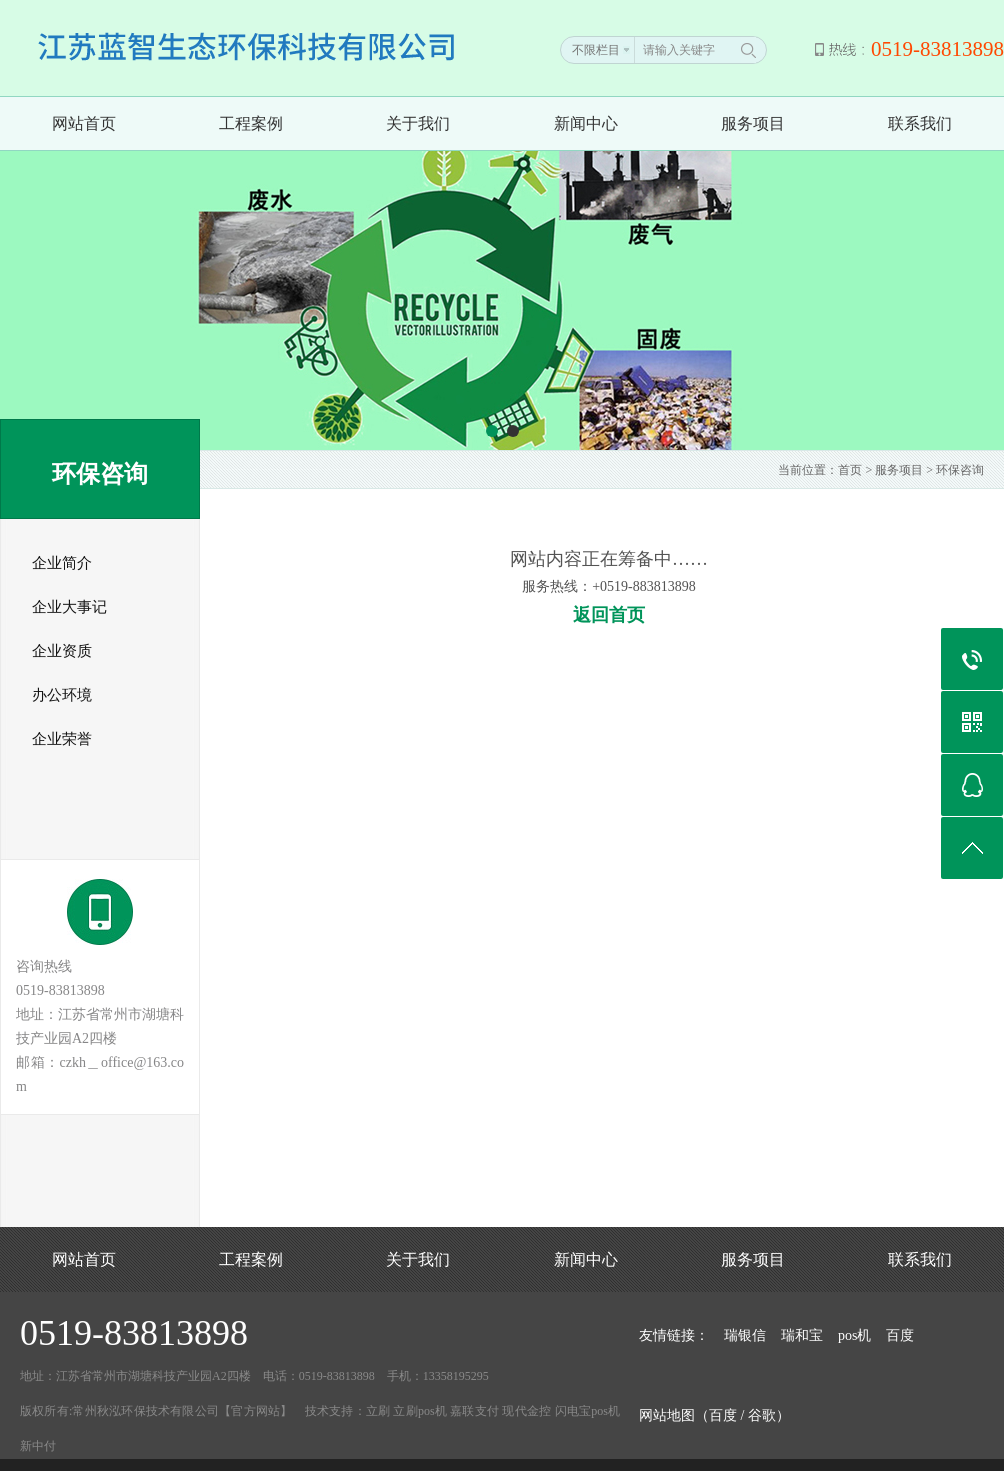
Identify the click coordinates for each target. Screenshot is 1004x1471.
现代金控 (526, 1411)
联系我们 (920, 123)
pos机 (854, 1335)
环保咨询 (960, 470)
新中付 (38, 1446)
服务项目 (753, 123)
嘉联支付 (474, 1411)
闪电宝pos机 (588, 1411)
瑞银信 (745, 1335)
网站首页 (84, 123)
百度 (900, 1335)
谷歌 (762, 1415)
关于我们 (418, 123)
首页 (850, 470)
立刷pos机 (420, 1411)
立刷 (378, 1411)
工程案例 (251, 123)
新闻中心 (586, 123)
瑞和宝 (802, 1335)
